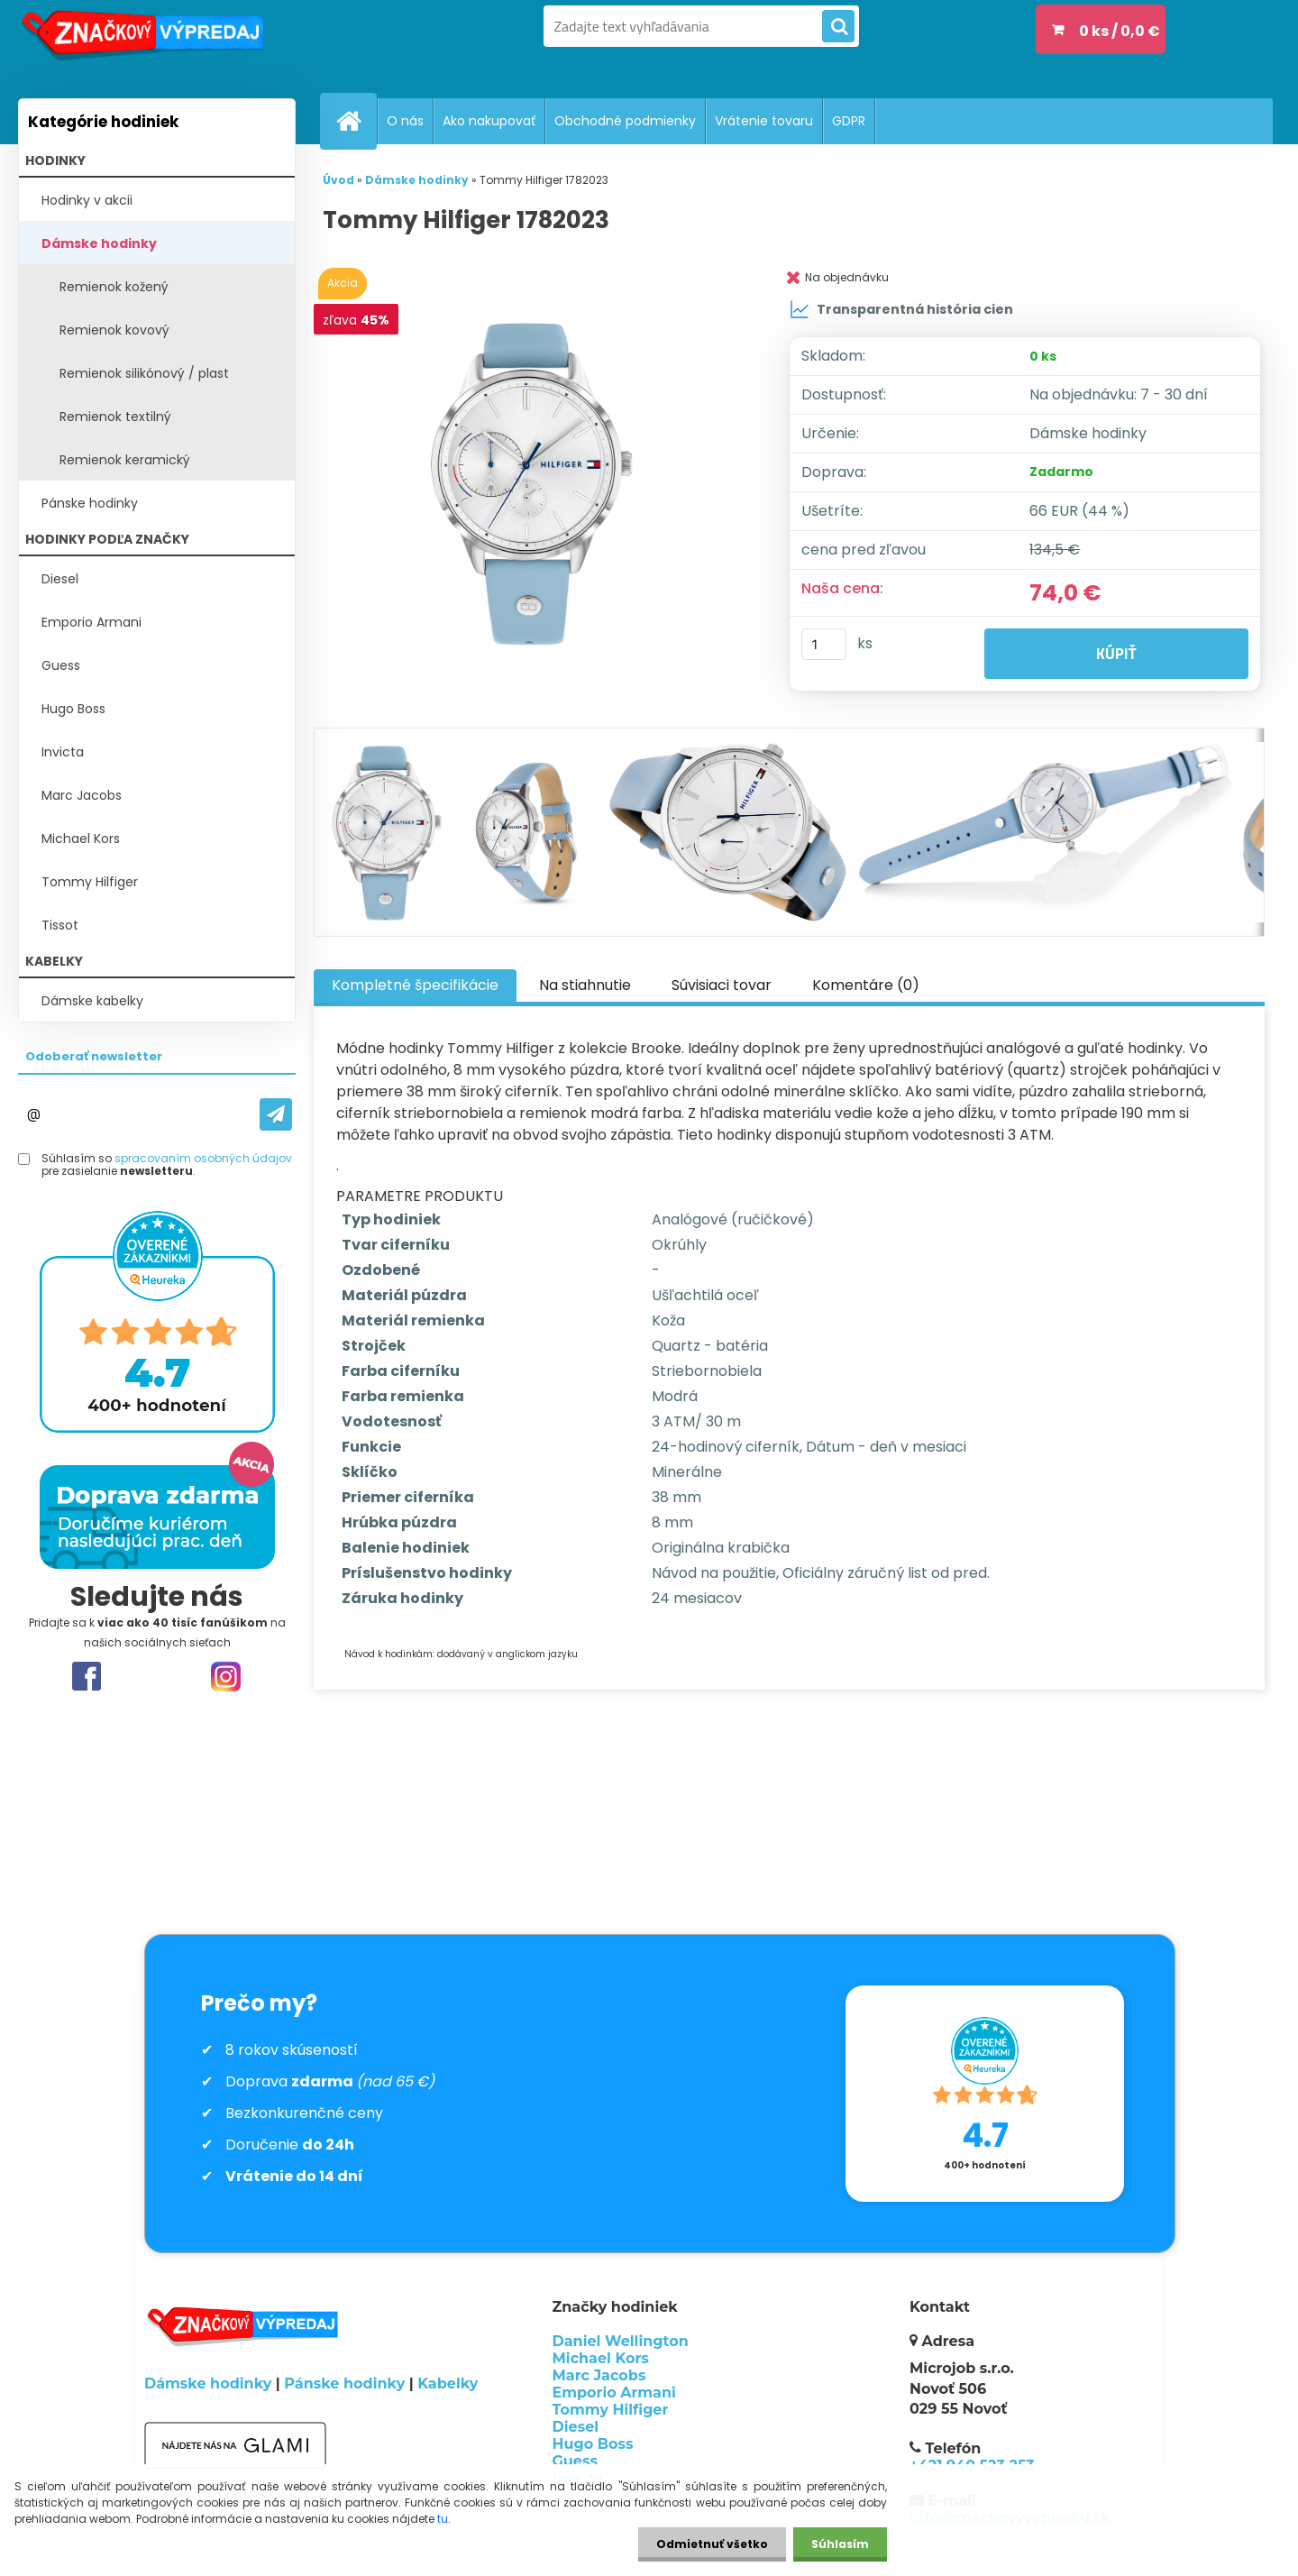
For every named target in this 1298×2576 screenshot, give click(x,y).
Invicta (62, 752)
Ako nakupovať (489, 121)
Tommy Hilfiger (89, 882)
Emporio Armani (91, 622)
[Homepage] (356, 120)
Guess (60, 665)
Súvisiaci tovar (722, 985)
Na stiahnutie (585, 985)
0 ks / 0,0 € (1119, 31)
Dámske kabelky (92, 1001)
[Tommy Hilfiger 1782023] (535, 482)
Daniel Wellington (621, 2341)
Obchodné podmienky (625, 121)
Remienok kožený (114, 287)
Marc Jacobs (81, 795)
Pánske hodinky (89, 503)
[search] (838, 27)
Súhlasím (840, 2544)
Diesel (59, 579)
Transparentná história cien (901, 309)
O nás (405, 121)
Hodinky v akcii (87, 200)
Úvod (338, 180)
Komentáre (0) (865, 985)
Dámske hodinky (99, 243)
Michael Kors (80, 839)
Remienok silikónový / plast (144, 373)
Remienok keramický (124, 460)
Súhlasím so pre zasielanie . (166, 1165)
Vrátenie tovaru (764, 121)
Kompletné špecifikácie (415, 985)
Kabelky (447, 2383)
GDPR (848, 121)
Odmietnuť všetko (712, 2544)
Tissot (59, 925)
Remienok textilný (115, 417)
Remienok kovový (114, 330)
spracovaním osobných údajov (203, 1158)
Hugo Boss (73, 709)
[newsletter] (276, 1114)
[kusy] (823, 644)
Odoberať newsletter (93, 1056)
